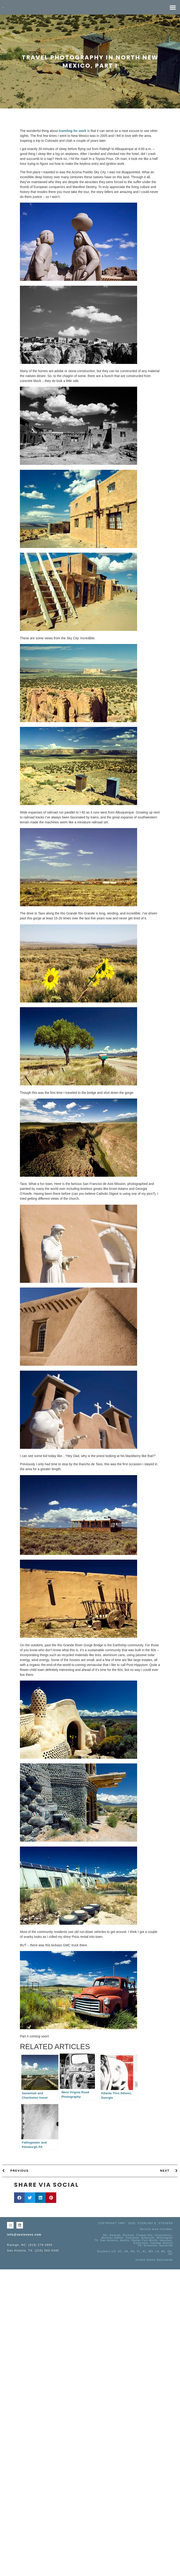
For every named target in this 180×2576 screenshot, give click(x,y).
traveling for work (72, 131)
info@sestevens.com (24, 2234)
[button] (173, 7)
